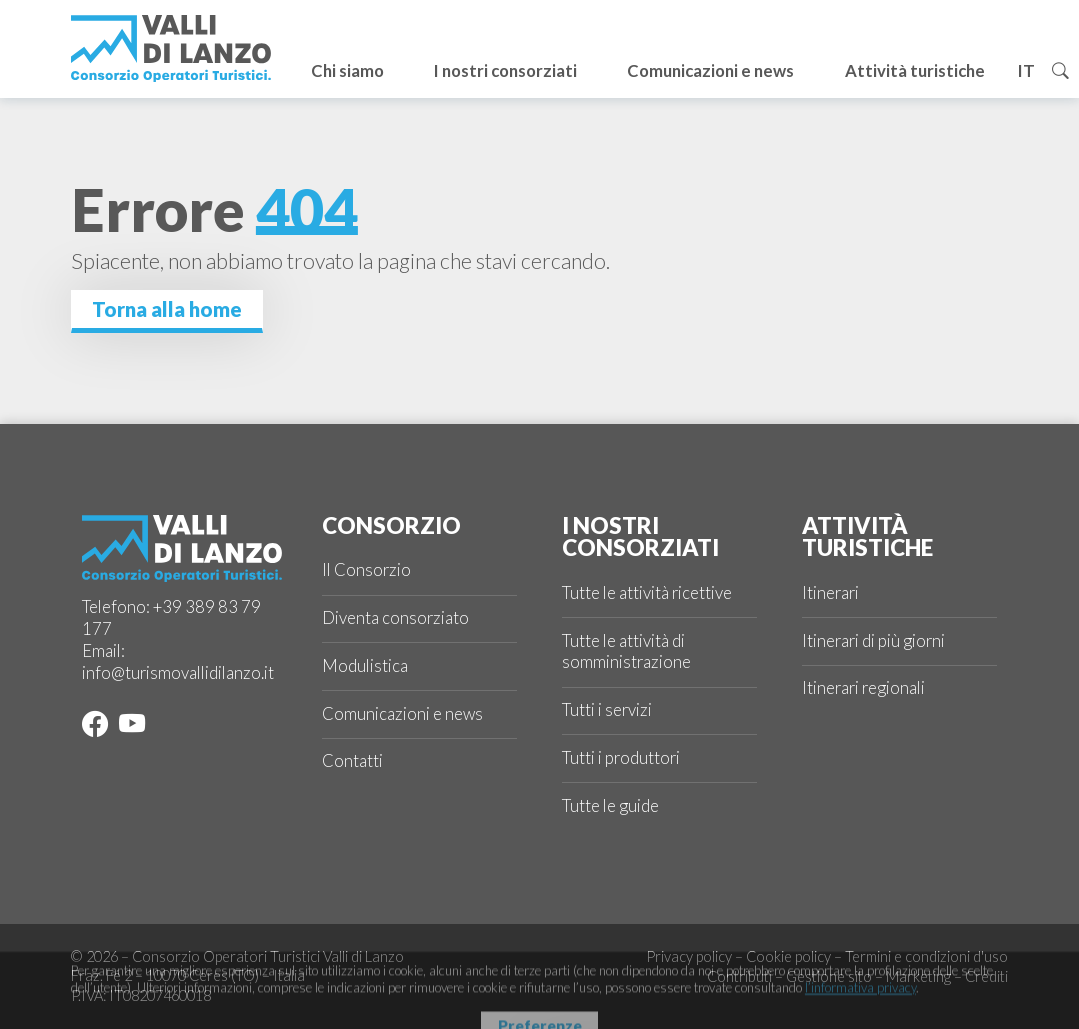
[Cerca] (1060, 71)
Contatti (352, 761)
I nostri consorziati (505, 71)
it (1026, 71)
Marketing (918, 976)
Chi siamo (347, 71)
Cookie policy (788, 956)
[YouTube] (128, 728)
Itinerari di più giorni (873, 641)
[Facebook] (95, 728)
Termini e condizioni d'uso (926, 956)
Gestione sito (829, 976)
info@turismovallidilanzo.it (178, 673)
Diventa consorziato (395, 618)
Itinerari (830, 593)
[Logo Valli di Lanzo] (171, 48)
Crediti (986, 976)
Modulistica (365, 666)
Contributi (739, 976)
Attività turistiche (915, 71)
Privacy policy (689, 956)
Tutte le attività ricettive (647, 593)
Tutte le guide (610, 806)
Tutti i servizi (607, 710)
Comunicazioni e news (710, 71)
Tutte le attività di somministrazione (626, 652)
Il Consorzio (366, 570)
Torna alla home (167, 309)
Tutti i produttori (621, 758)
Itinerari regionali (863, 688)
